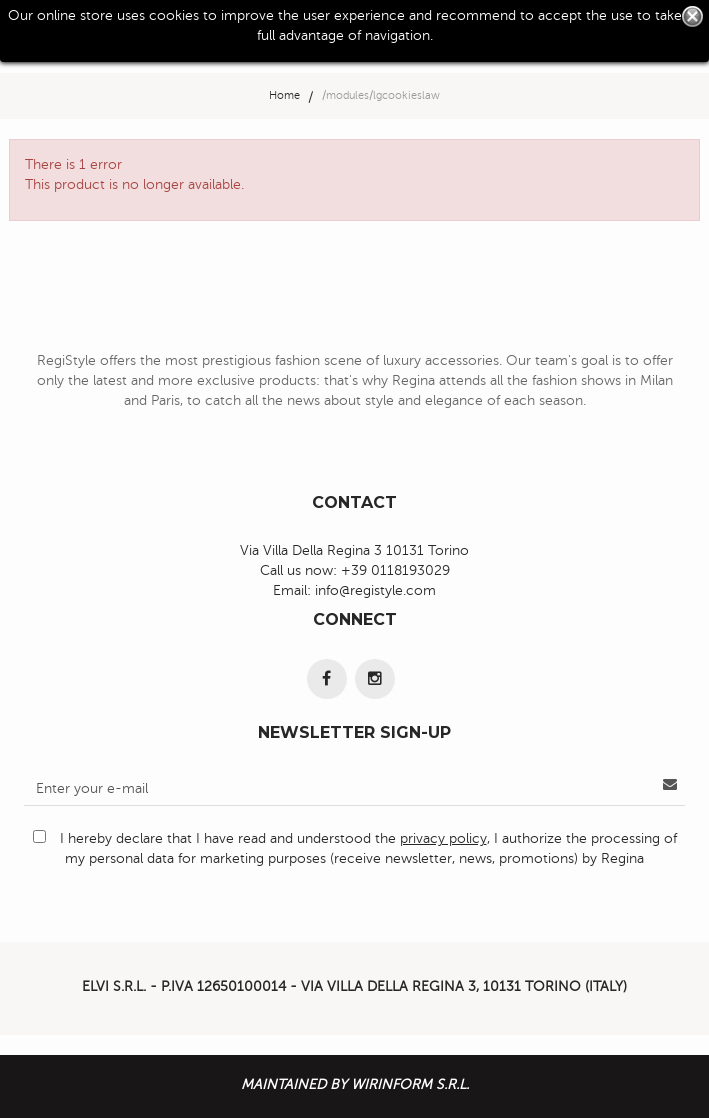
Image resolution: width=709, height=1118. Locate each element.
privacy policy (443, 838)
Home (284, 95)
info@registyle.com (375, 590)
